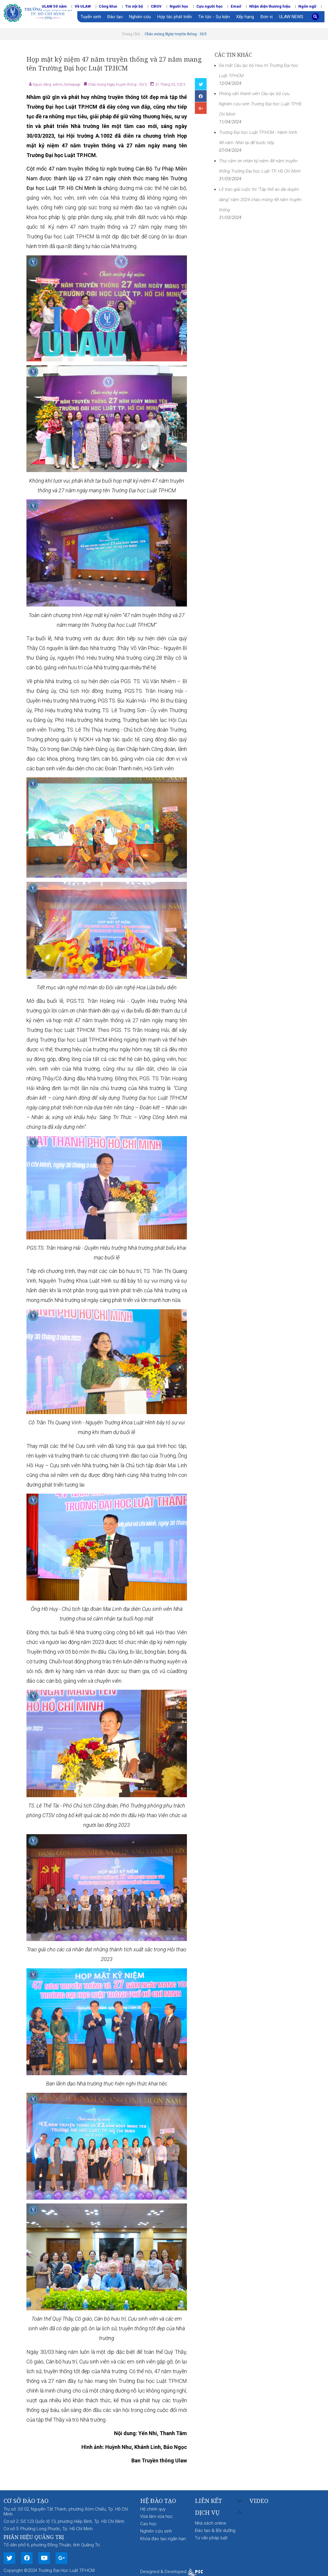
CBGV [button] (156, 6)
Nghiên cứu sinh (156, 2531)
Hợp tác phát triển (174, 16)
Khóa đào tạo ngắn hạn (163, 2538)
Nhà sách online (210, 2523)
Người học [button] (179, 6)
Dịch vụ (207, 2512)
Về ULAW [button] (83, 6)
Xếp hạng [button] (245, 16)
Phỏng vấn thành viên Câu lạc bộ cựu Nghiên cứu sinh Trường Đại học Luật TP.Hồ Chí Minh (260, 104)
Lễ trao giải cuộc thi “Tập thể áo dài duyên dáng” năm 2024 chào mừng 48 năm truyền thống (260, 200)
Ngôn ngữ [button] (307, 6)
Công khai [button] (108, 6)
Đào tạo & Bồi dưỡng (215, 2530)
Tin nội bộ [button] (134, 6)
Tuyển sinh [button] (91, 16)
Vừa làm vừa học (156, 2516)
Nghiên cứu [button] (140, 16)
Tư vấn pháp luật (211, 2537)
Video (259, 2501)
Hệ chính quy (152, 2509)
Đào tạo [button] (115, 16)
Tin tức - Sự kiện (214, 16)
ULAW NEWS (291, 16)
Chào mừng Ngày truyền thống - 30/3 (176, 33)
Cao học (148, 2523)
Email (236, 6)
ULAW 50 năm (54, 6)
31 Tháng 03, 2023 (169, 84)
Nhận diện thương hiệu (269, 6)
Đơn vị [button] (266, 16)
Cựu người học (209, 6)
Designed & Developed (171, 2571)
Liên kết (208, 2501)
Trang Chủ (131, 33)
